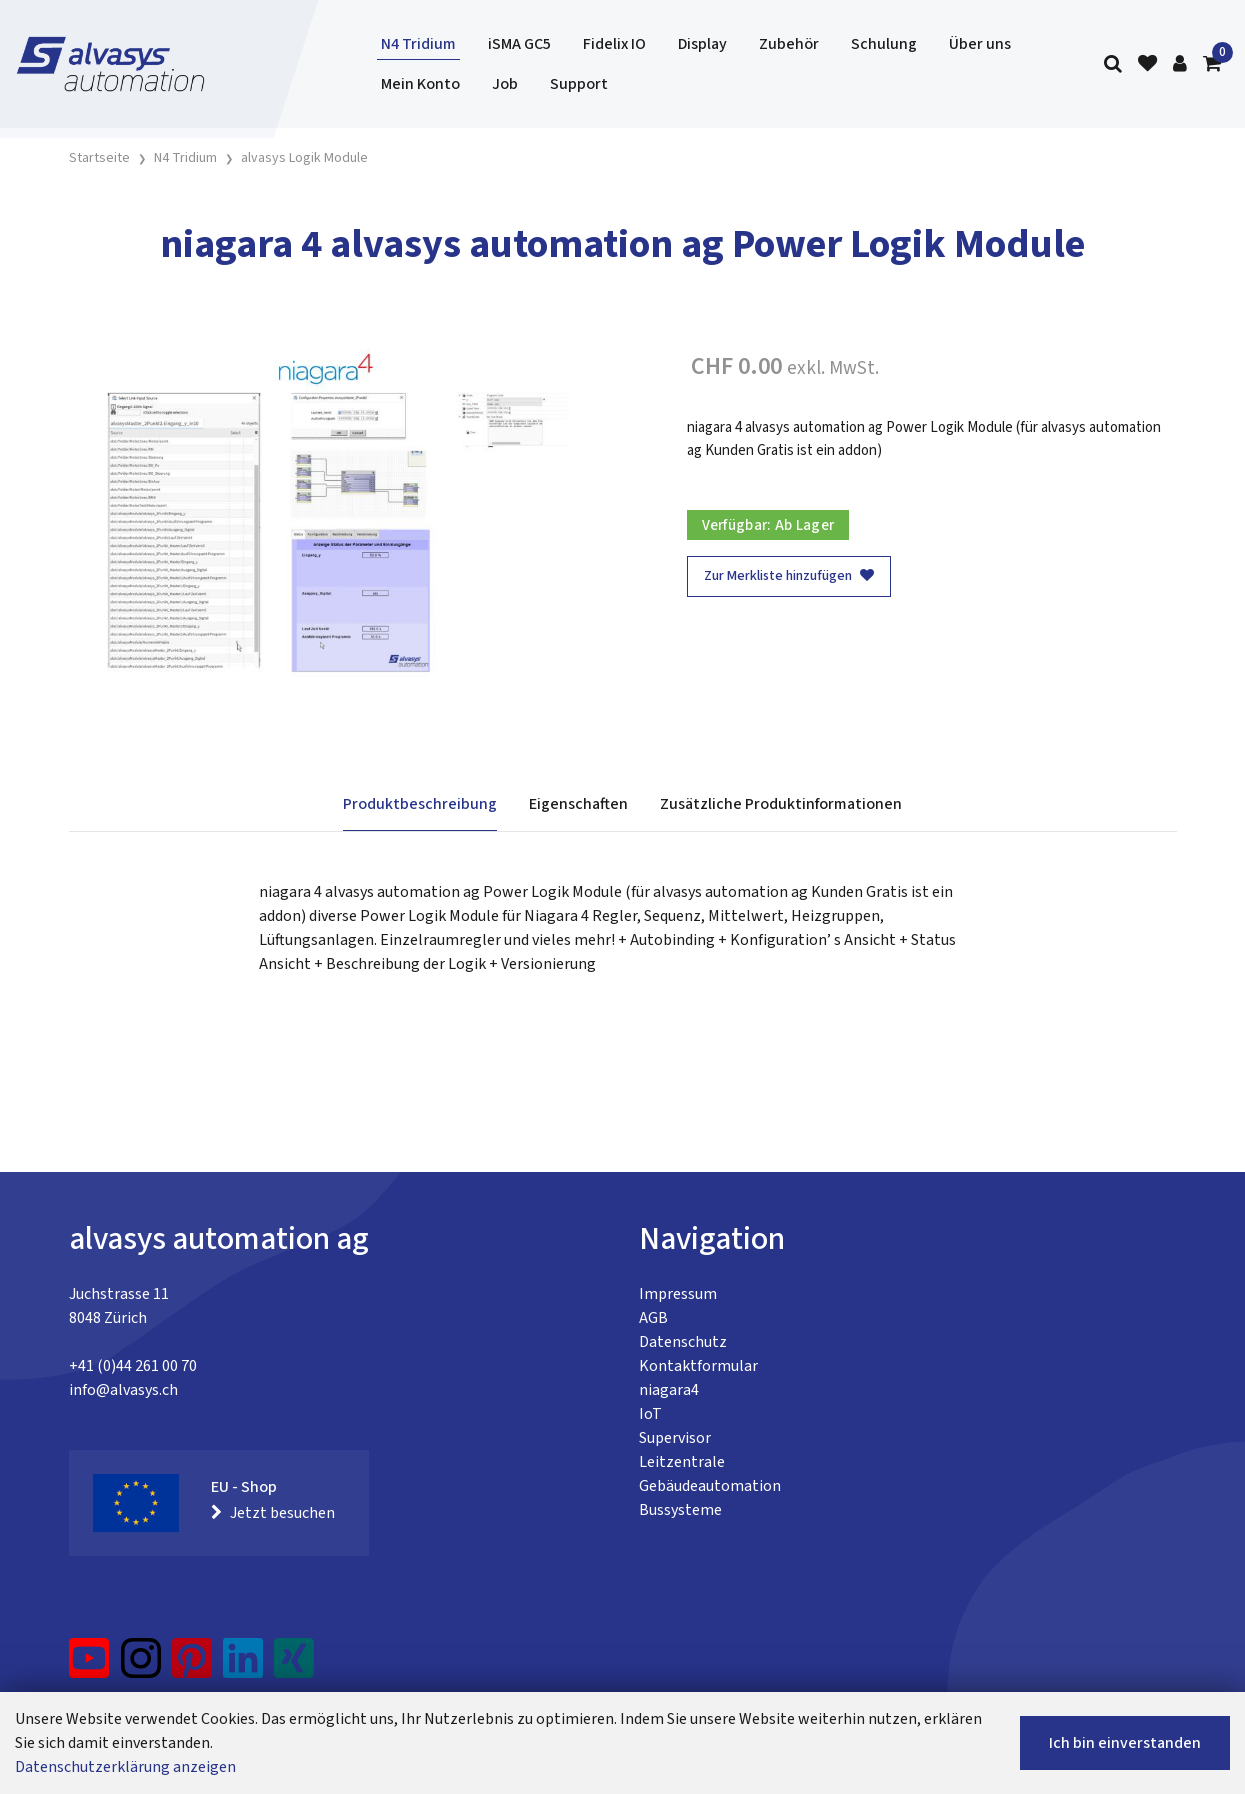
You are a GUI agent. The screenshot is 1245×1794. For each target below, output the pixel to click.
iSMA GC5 (519, 44)
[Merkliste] (1147, 64)
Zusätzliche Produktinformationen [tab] (781, 804)
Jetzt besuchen (273, 1513)
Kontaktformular (698, 1366)
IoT (650, 1414)
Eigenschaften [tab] (578, 804)
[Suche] (1113, 64)
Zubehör (789, 44)
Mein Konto (420, 84)
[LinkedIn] (243, 1666)
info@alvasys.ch (123, 1390)
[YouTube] (89, 1666)
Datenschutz (683, 1342)
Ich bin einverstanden (1125, 1743)
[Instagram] (141, 1666)
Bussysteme (680, 1510)
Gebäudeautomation (710, 1486)
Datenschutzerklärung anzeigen (125, 1767)
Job (505, 84)
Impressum (678, 1294)
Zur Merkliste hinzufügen (789, 576)
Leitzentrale (682, 1462)
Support (579, 84)
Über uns (980, 44)
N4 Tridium (418, 44)
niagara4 (669, 1390)
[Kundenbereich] (1180, 64)
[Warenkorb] (1212, 64)
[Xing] (294, 1666)
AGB (653, 1318)
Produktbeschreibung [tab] (420, 804)
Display (702, 44)
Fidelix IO (614, 44)
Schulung (884, 44)
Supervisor (675, 1438)
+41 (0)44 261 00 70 (133, 1366)
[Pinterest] (192, 1666)
